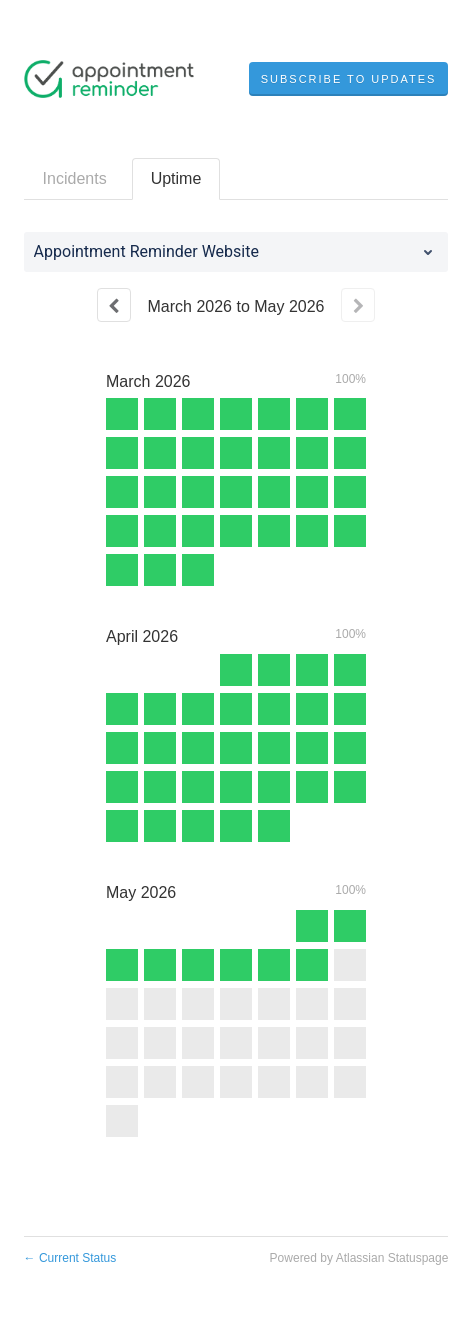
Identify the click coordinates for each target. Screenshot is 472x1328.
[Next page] (358, 305)
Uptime (176, 178)
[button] (349, 79)
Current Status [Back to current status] (70, 1258)
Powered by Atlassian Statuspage (359, 1258)
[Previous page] (114, 305)
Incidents (75, 178)
